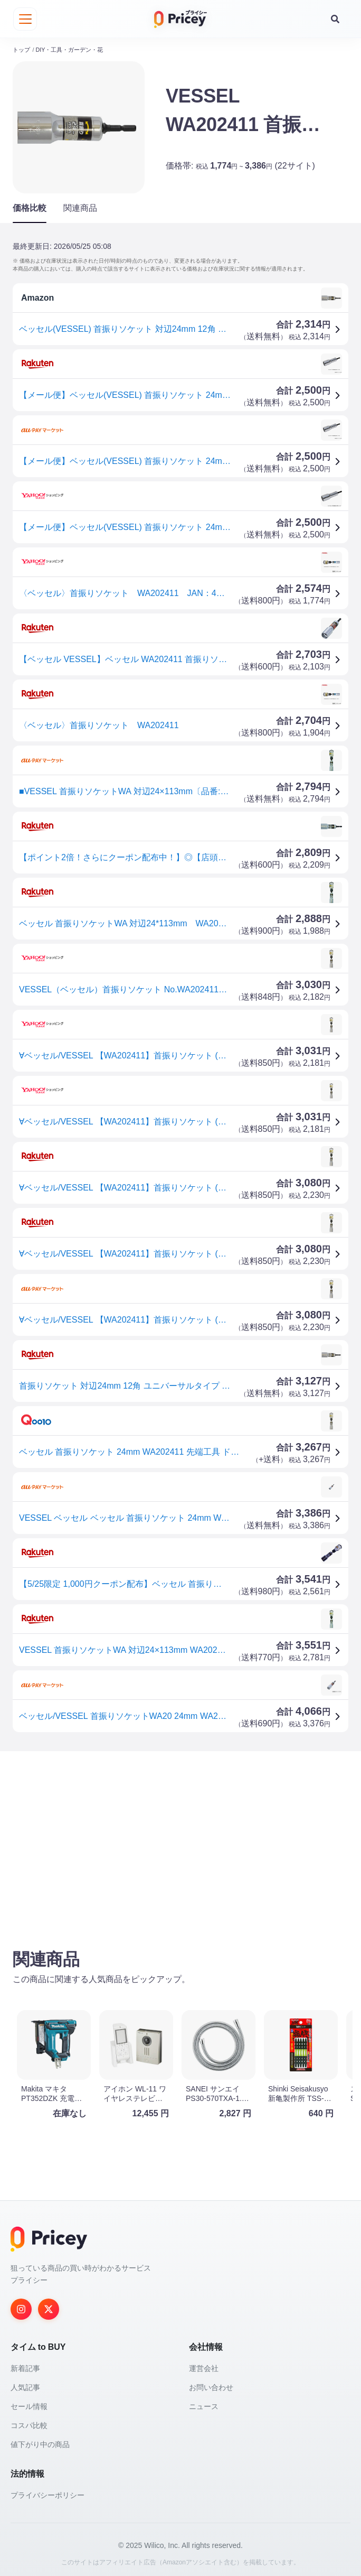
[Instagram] (21, 2305)
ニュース (203, 2402)
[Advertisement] (180, 1838)
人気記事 (25, 2383)
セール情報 (29, 2402)
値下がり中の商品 (40, 2440)
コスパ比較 (29, 2421)
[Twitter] (48, 2305)
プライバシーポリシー (47, 2491)
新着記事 (25, 2364)
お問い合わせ (211, 2383)
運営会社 (203, 2364)
